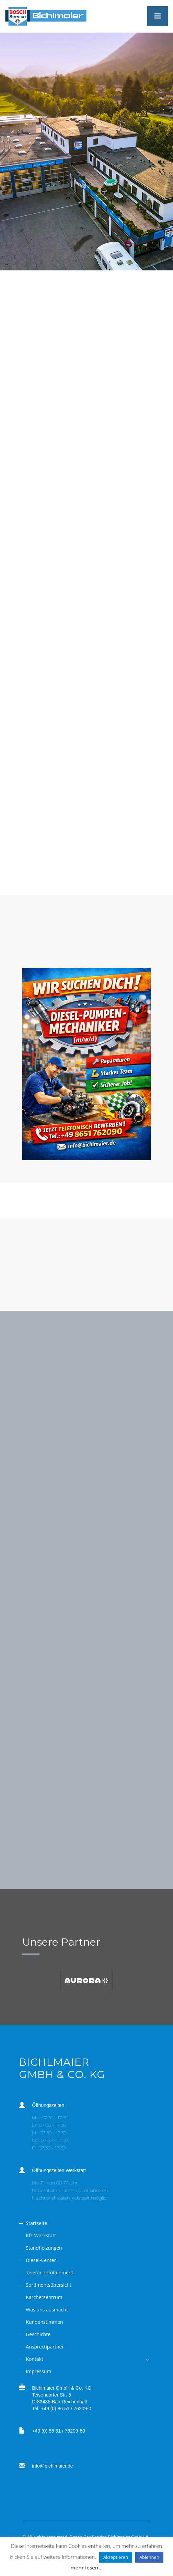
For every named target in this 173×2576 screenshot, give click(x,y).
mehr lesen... (86, 2567)
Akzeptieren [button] (115, 2557)
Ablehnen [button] (149, 2557)
